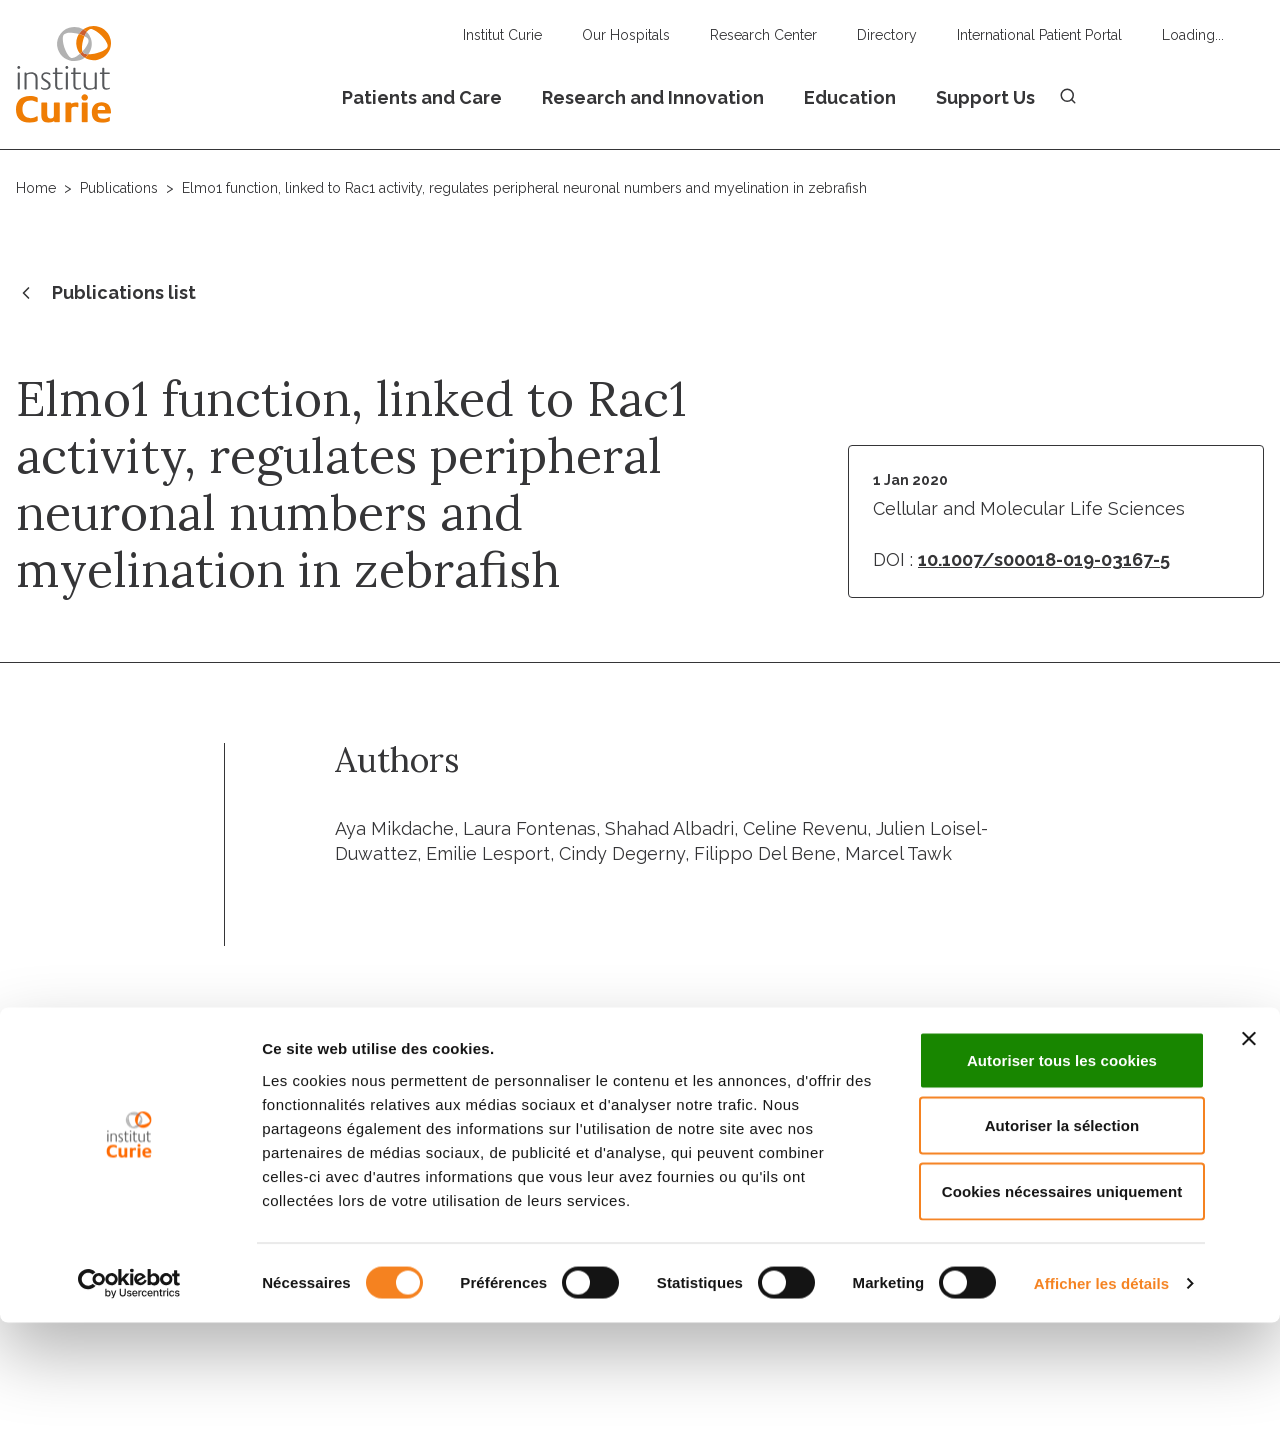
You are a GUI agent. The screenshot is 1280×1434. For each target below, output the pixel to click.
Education (850, 97)
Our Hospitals (626, 35)
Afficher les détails (1101, 1394)
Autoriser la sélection (1062, 1237)
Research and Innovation (653, 97)
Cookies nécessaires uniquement (1062, 1302)
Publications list (106, 294)
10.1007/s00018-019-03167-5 (1044, 559)
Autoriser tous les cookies (1062, 1171)
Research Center (763, 35)
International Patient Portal (1039, 35)
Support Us (985, 97)
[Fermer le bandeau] (1249, 1150)
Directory (887, 35)
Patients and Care (422, 97)
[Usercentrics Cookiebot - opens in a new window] (129, 1395)
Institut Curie (502, 35)
